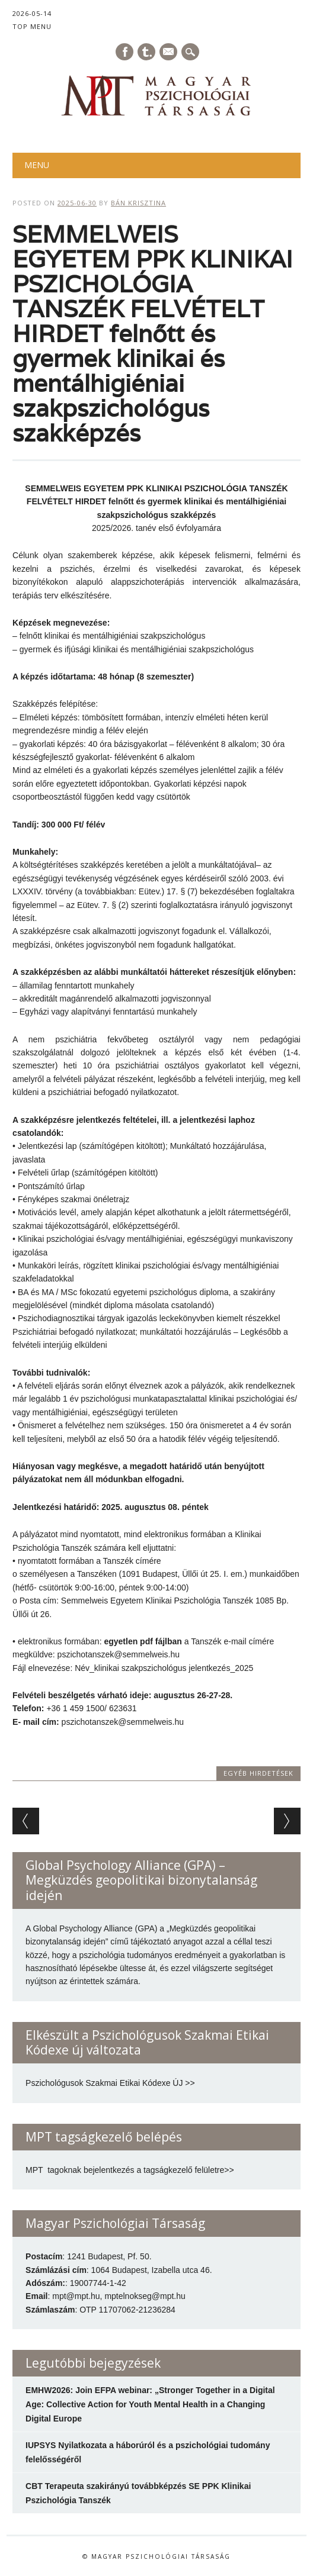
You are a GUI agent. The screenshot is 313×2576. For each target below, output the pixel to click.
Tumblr (146, 51)
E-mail (169, 52)
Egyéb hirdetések (258, 1773)
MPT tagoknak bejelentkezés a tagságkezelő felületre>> (129, 2170)
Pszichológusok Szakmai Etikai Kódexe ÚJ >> (110, 2083)
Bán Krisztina (138, 202)
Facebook (124, 51)
